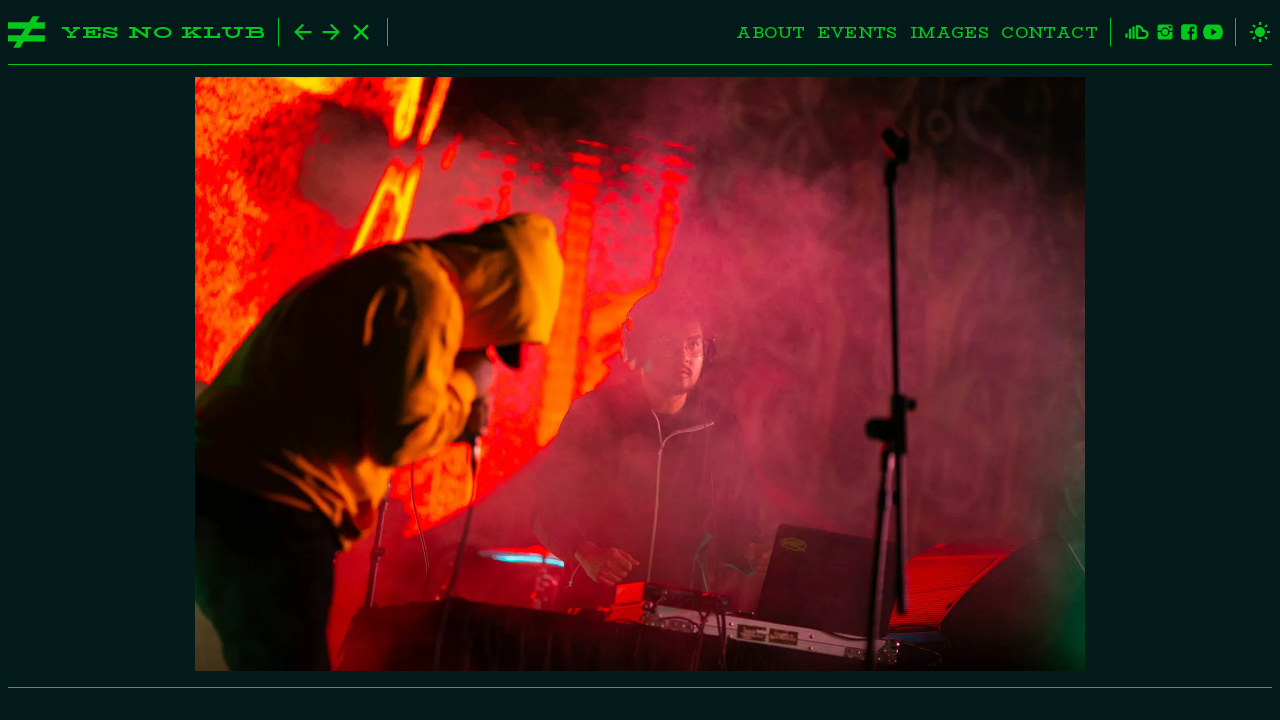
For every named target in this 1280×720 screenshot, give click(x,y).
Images (949, 32)
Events (857, 32)
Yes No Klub (163, 32)
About (770, 32)
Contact (1049, 32)
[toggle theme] (1253, 32)
